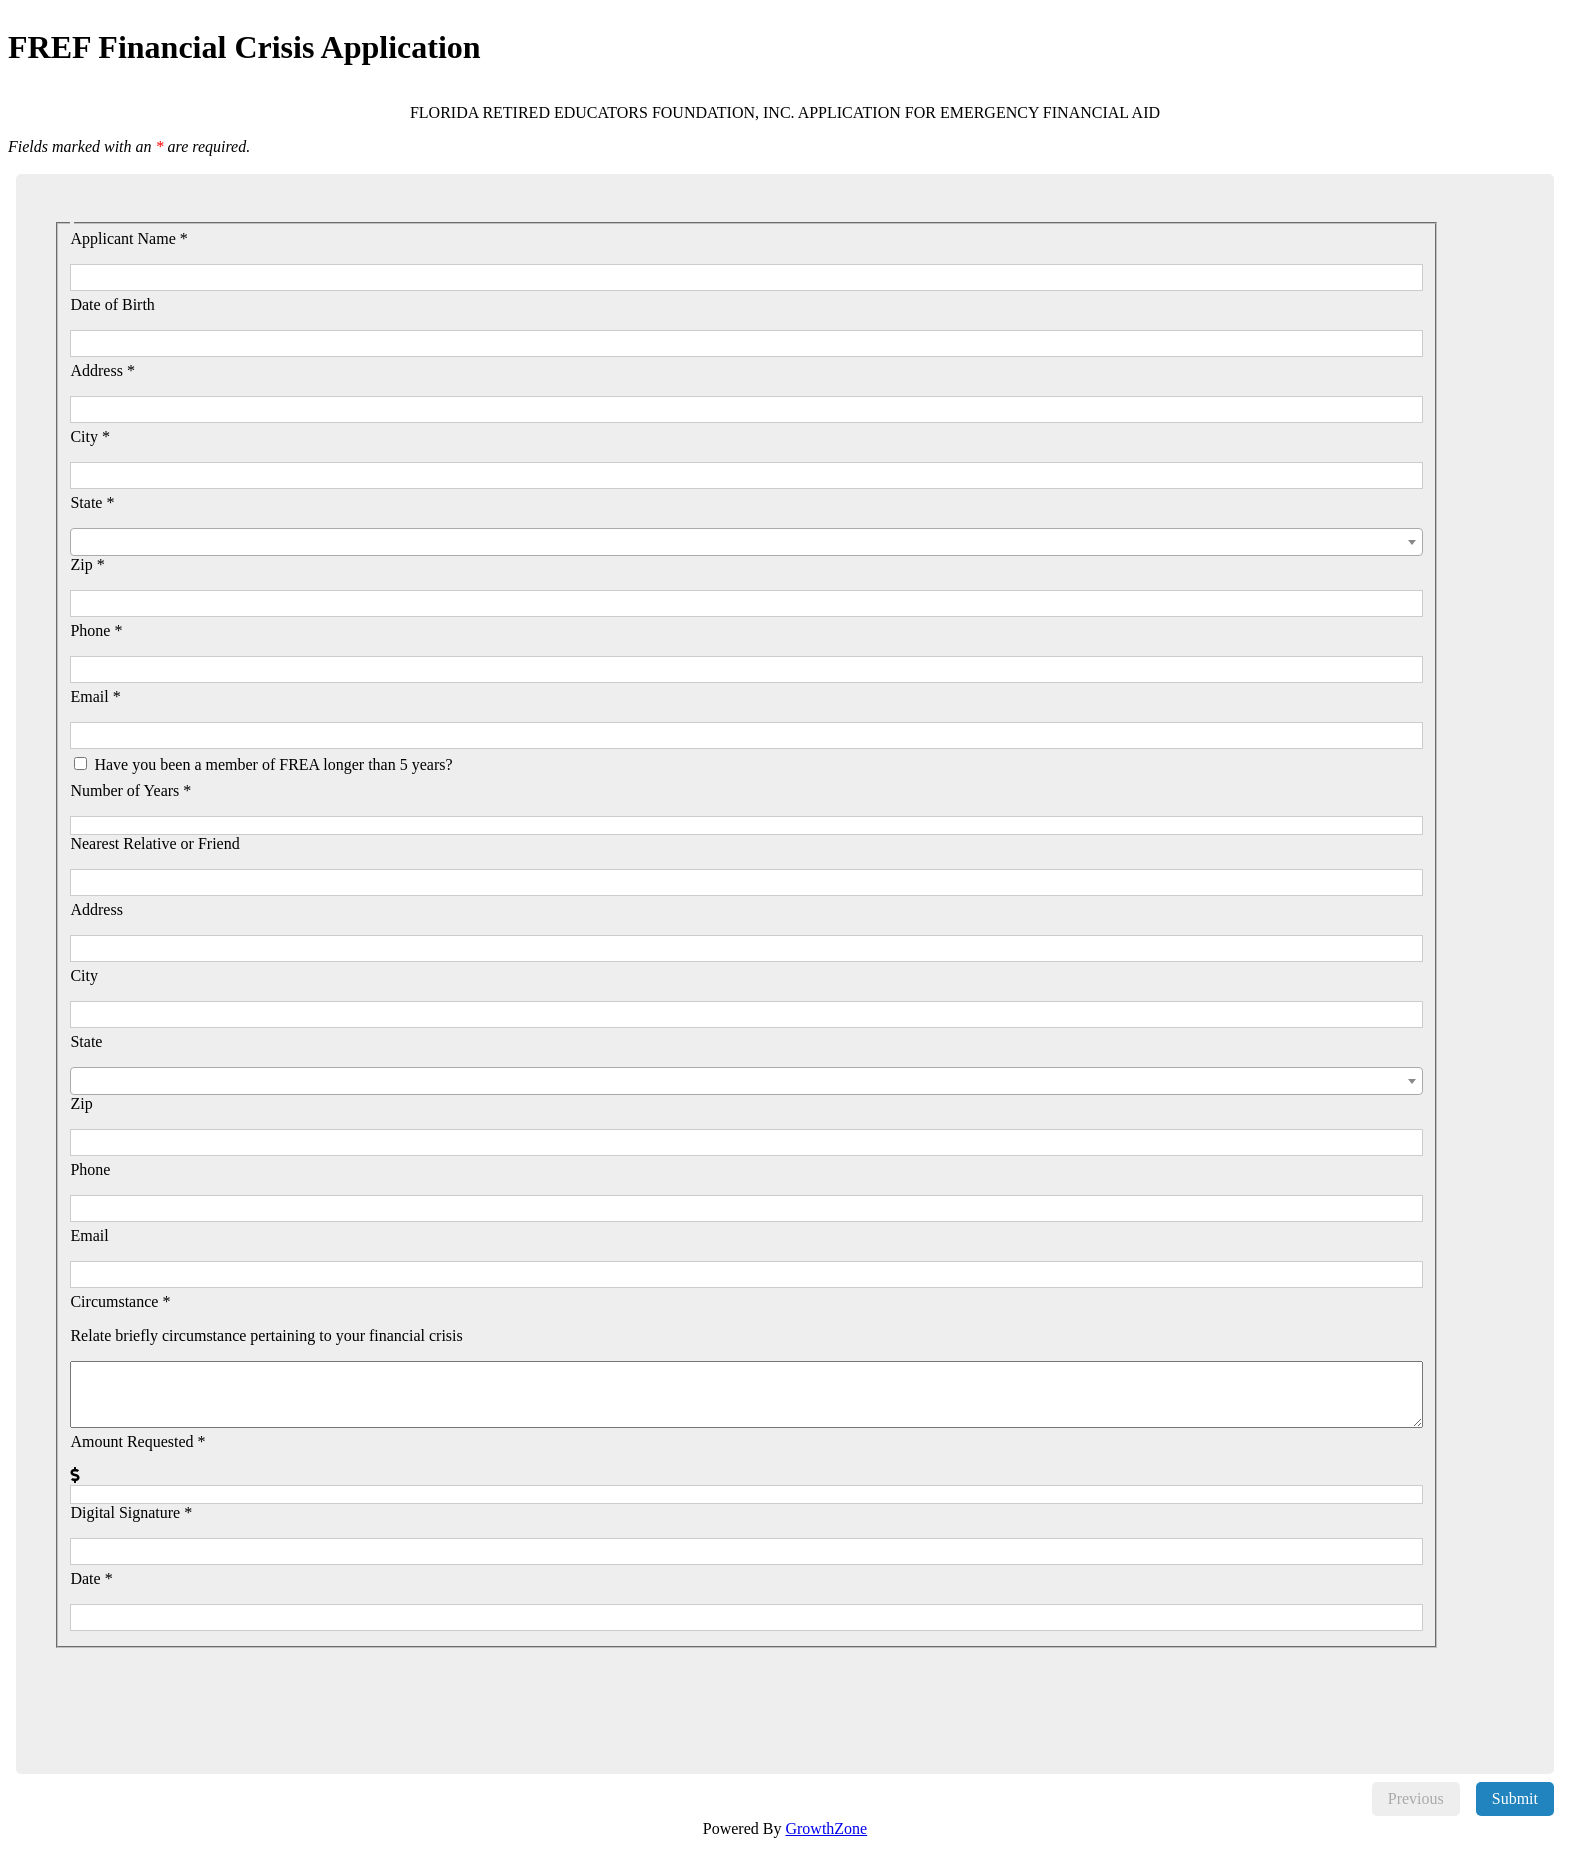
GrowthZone (826, 1828)
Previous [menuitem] (1416, 1798)
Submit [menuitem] (1515, 1798)
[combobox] (746, 542)
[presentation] (216, 1687)
